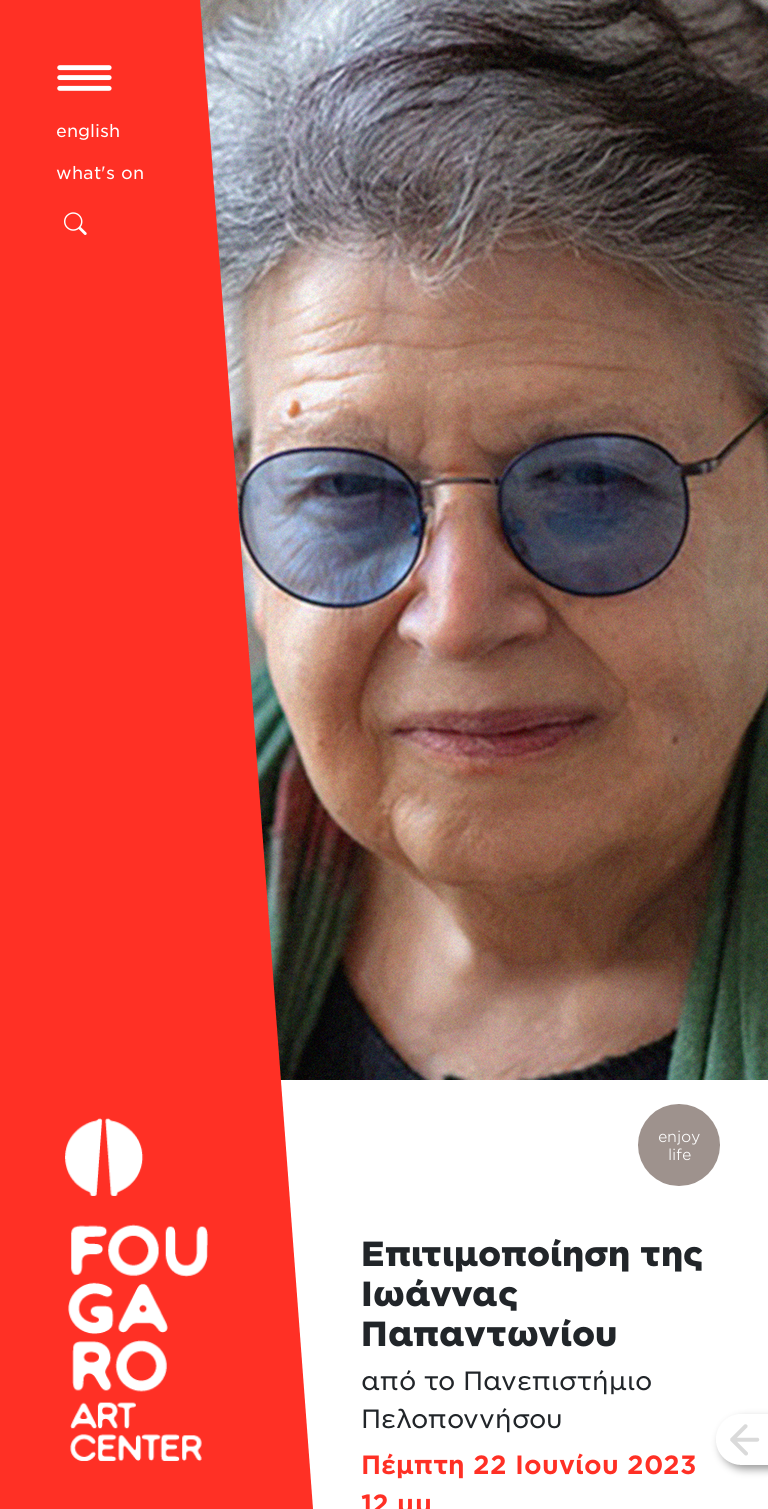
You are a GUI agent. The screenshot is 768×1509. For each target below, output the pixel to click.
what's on (100, 172)
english (88, 130)
